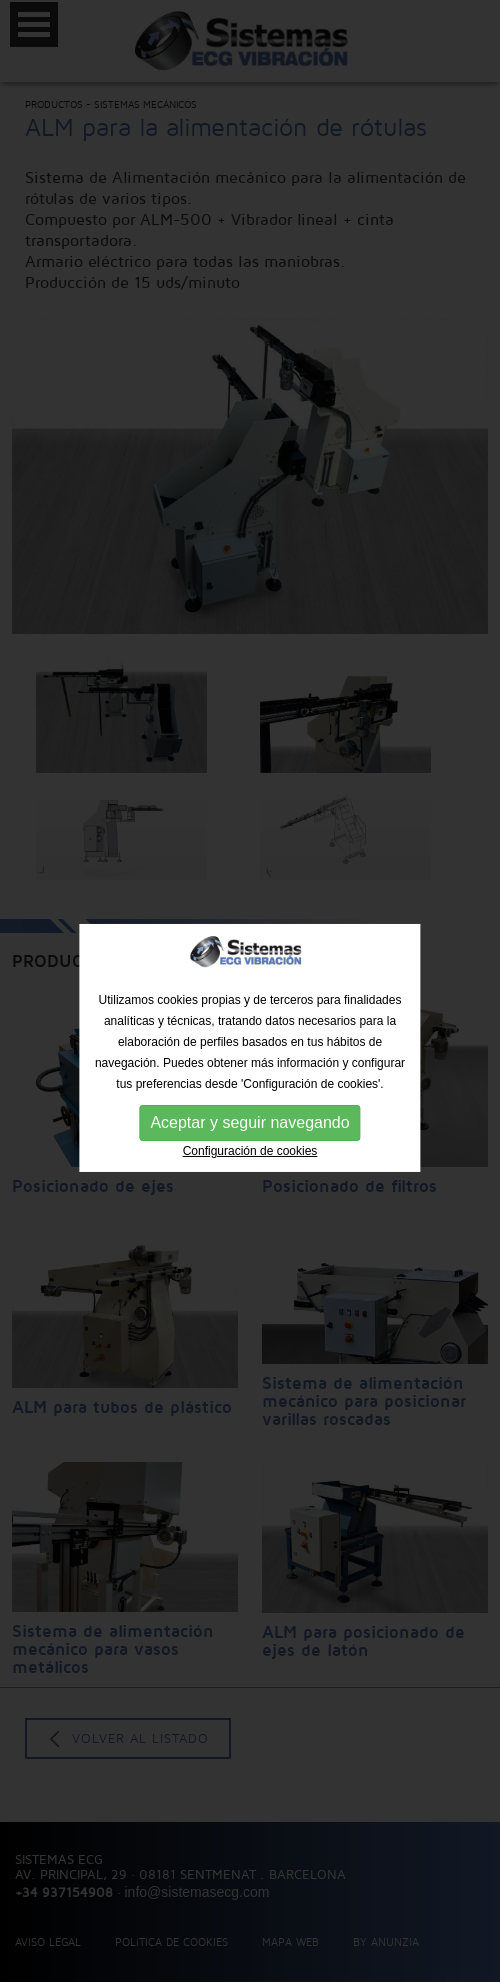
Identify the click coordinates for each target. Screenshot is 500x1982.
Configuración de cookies (250, 1163)
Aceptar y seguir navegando (249, 1134)
